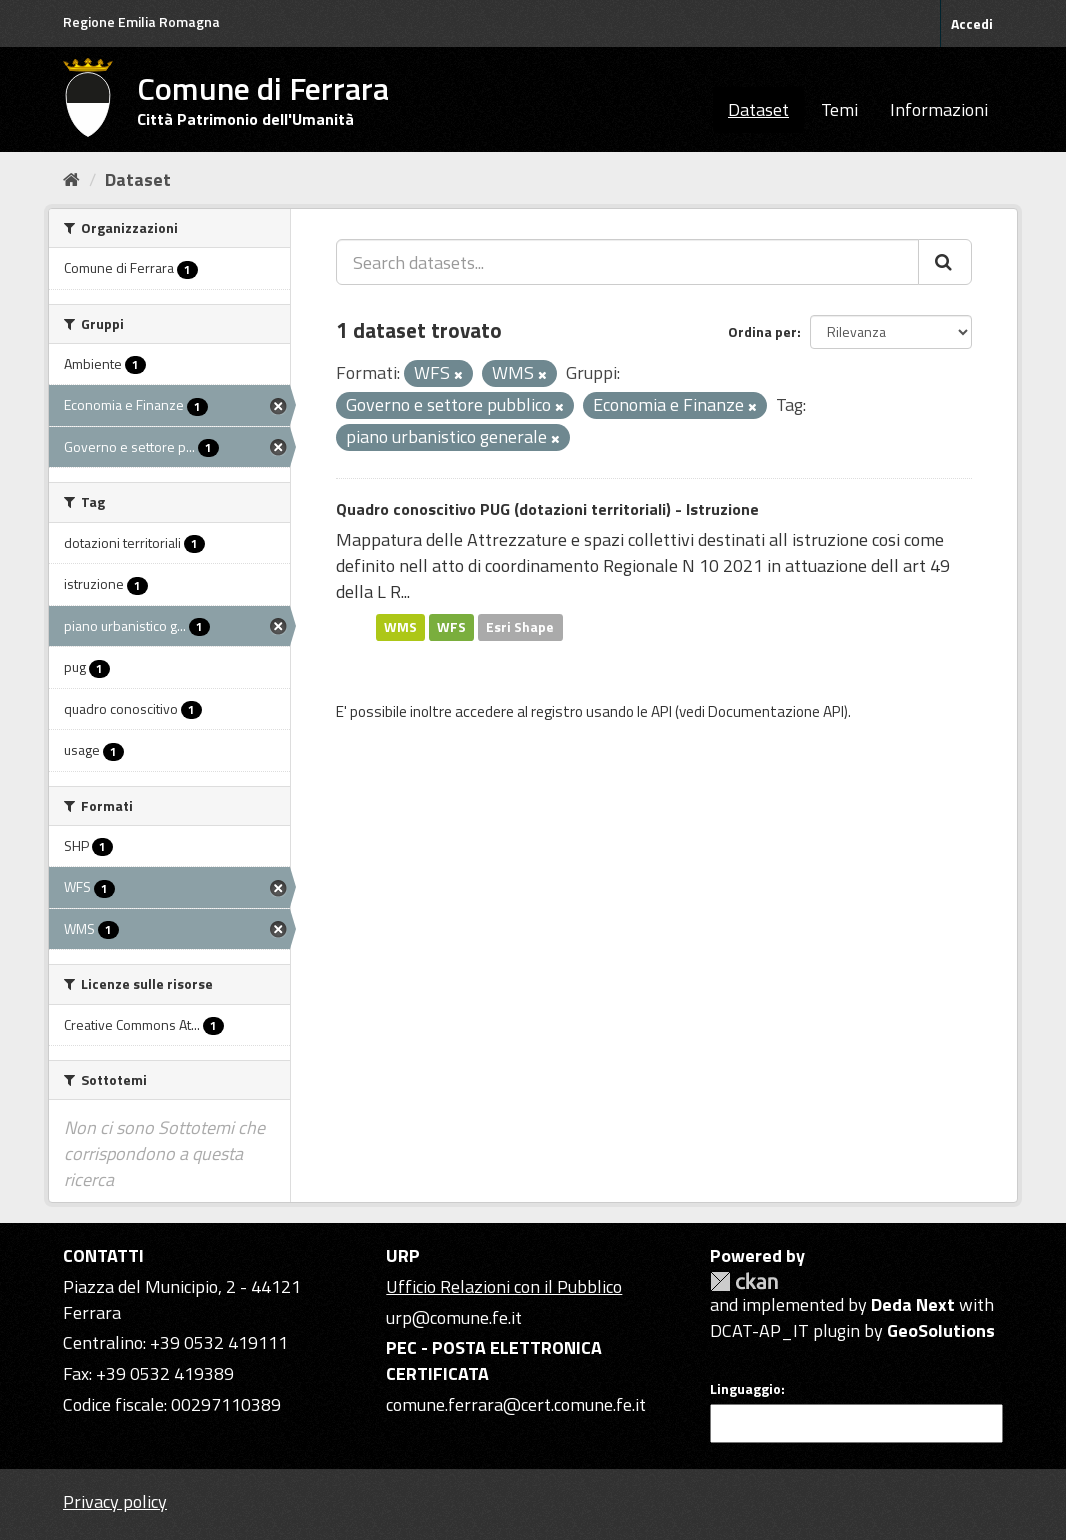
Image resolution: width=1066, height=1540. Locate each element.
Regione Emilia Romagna (141, 21)
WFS (451, 627)
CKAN (744, 1281)
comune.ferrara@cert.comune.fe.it (516, 1404)
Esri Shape (520, 627)
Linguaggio (745, 1389)
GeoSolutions (941, 1330)
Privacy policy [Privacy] (115, 1501)
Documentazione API (776, 711)
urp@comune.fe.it (454, 1317)
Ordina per (762, 331)
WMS (400, 627)
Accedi (972, 23)
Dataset (758, 109)
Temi (839, 109)
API (661, 711)
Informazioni (939, 109)
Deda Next (913, 1304)
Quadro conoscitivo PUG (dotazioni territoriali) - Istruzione (547, 509)
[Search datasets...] (627, 262)
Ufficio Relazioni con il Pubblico (504, 1286)
